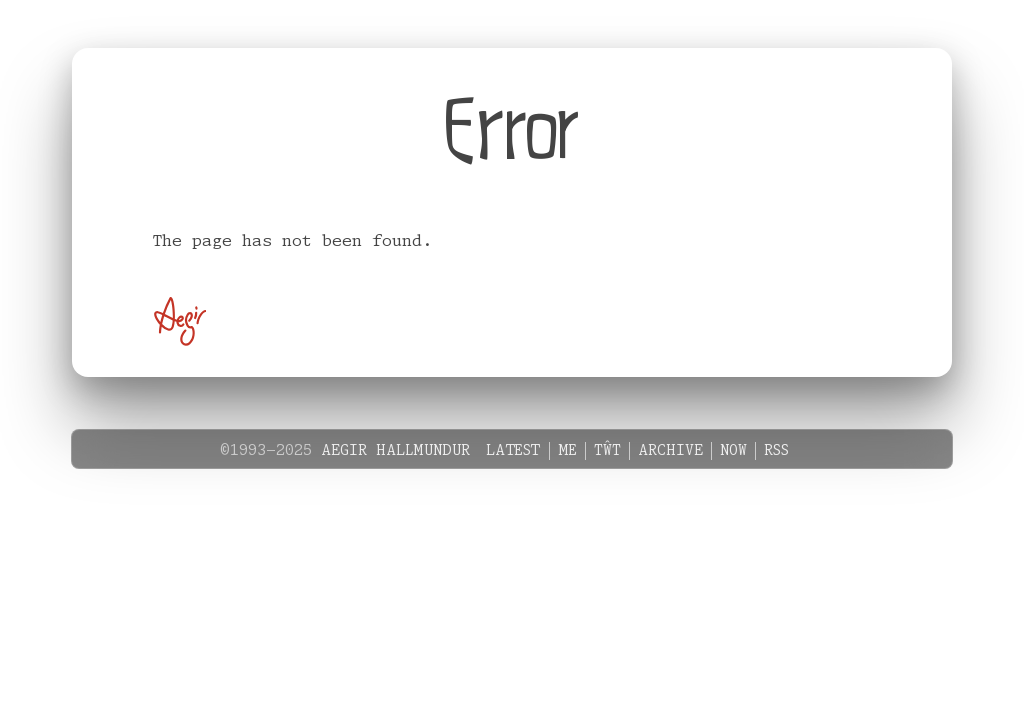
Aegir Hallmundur (395, 451)
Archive (670, 451)
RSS (776, 451)
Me (567, 451)
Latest (513, 451)
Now (733, 451)
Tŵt (607, 451)
